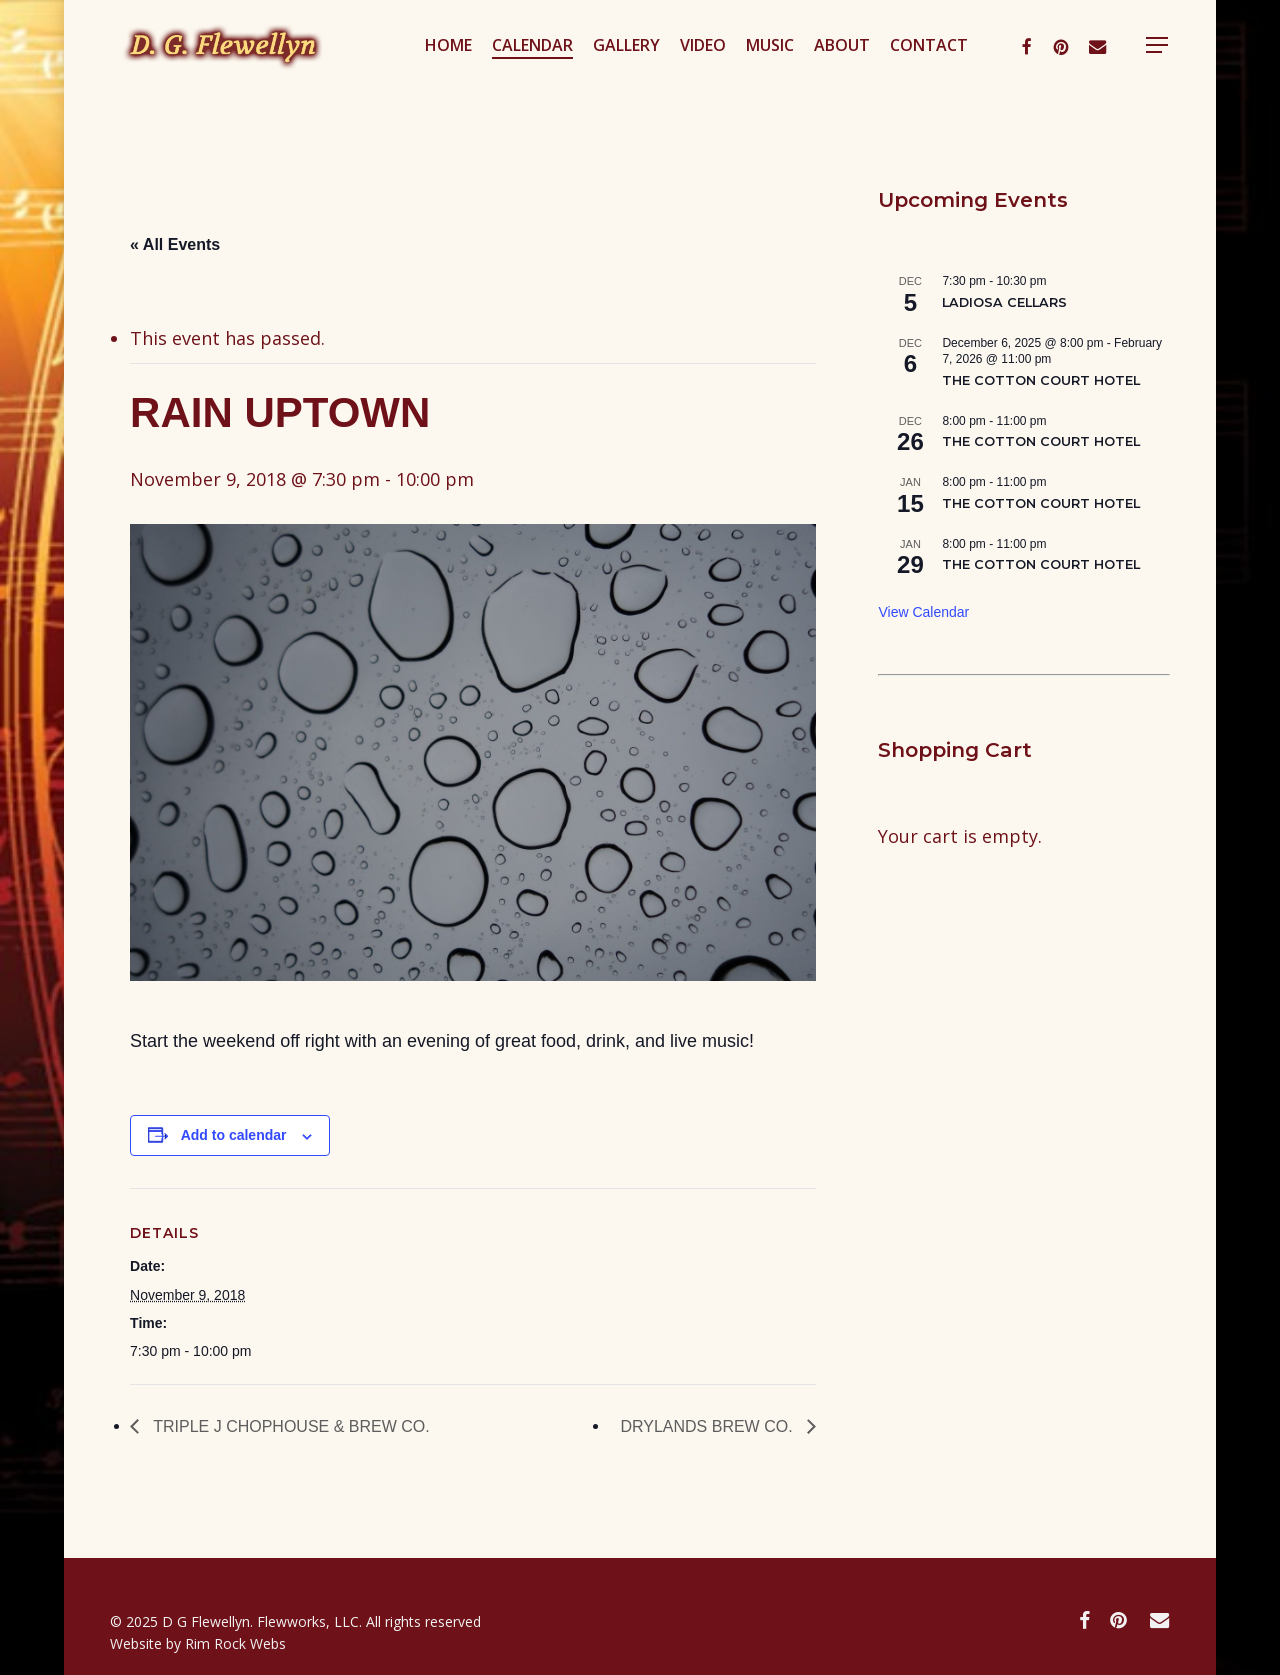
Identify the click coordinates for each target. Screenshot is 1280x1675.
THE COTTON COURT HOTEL (1041, 380)
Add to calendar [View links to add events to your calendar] (234, 1135)
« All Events (175, 244)
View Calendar (923, 612)
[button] (1180, 73)
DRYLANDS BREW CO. (708, 1426)
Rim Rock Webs (235, 1643)
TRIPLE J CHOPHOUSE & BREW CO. (289, 1426)
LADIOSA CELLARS (1004, 302)
